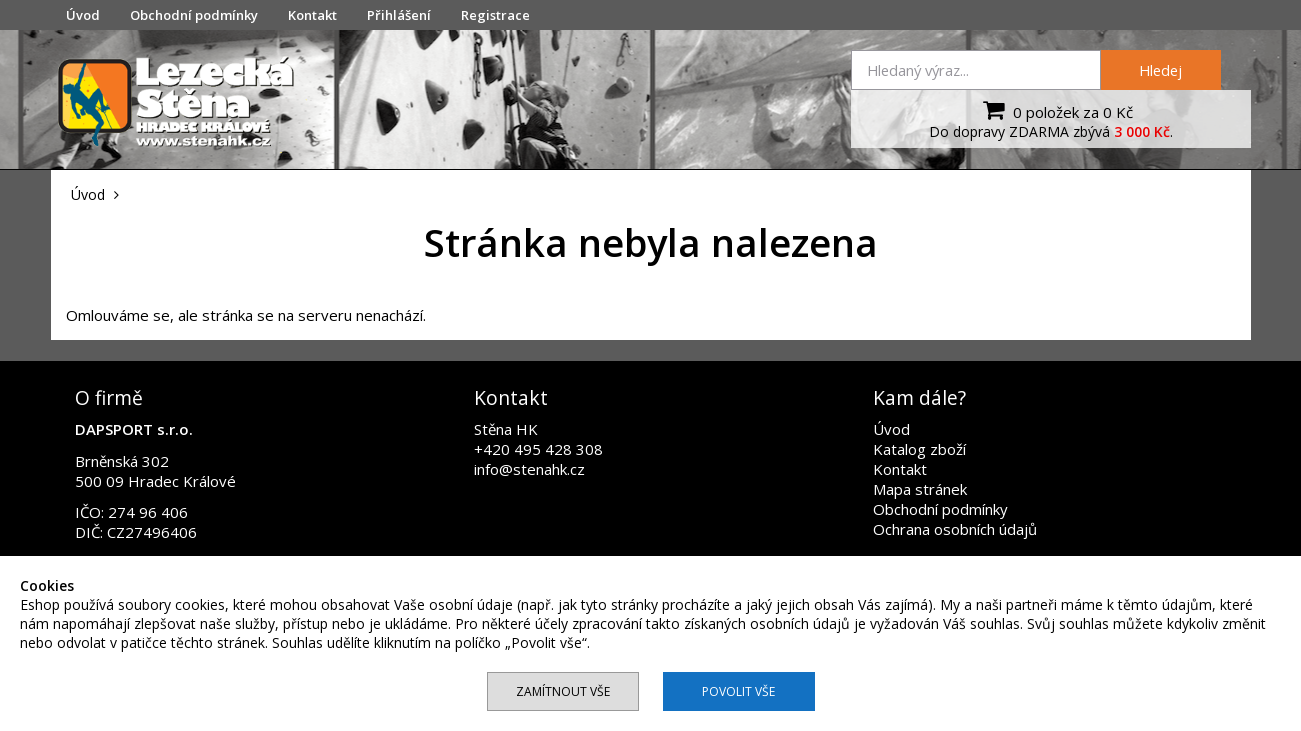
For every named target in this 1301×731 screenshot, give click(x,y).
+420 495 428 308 (538, 449)
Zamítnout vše (563, 691)
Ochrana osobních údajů (955, 529)
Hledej (1160, 70)
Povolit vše (738, 691)
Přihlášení (399, 15)
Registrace (495, 15)
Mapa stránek (920, 489)
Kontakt (312, 15)
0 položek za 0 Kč (1055, 110)
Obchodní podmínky (194, 15)
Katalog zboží (919, 449)
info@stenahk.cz (529, 469)
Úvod (83, 15)
